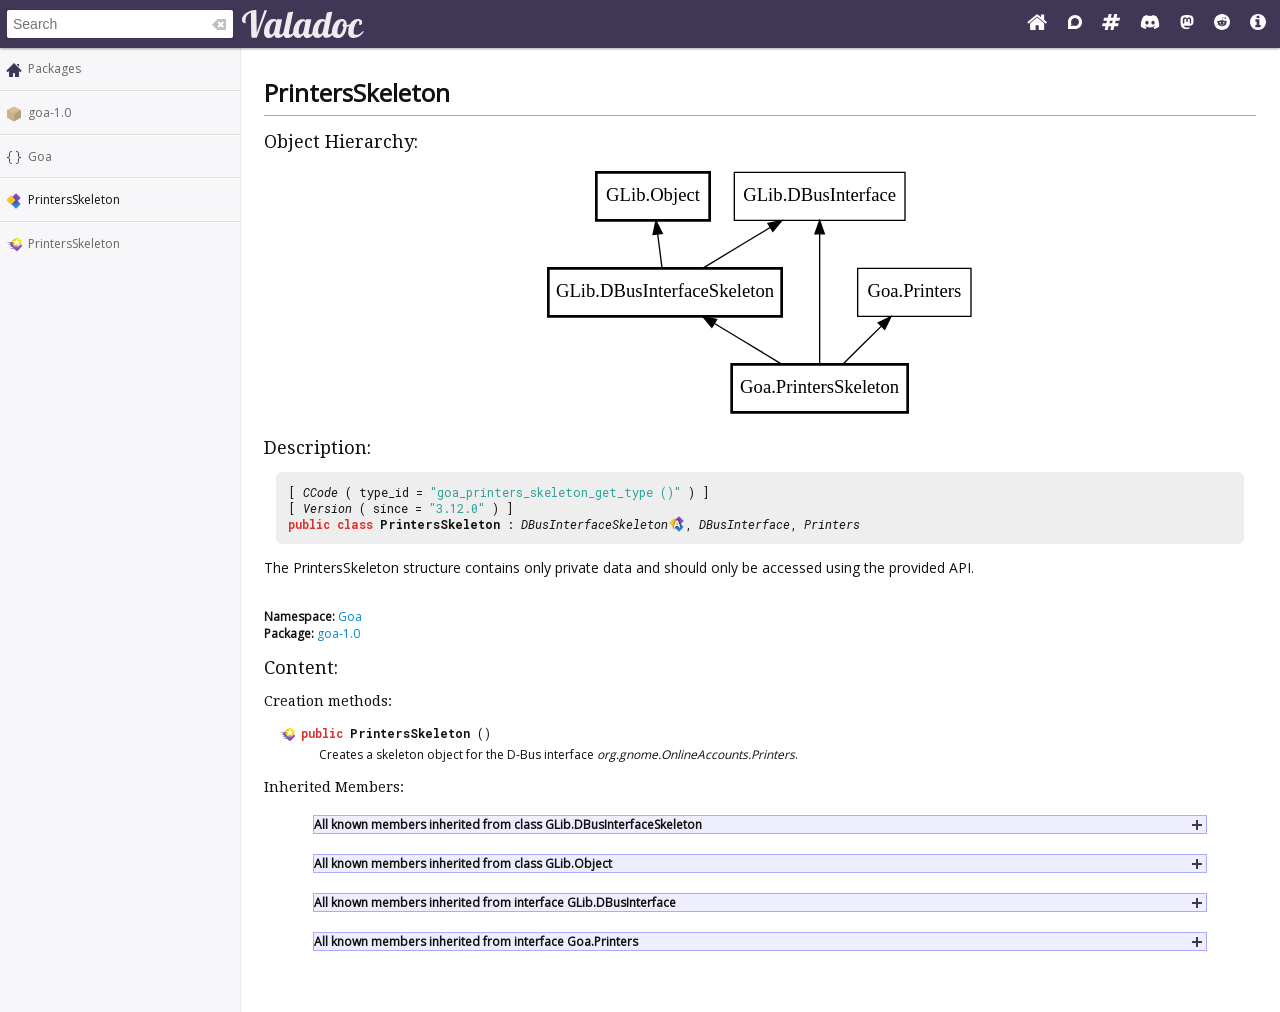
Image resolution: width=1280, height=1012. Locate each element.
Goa (40, 156)
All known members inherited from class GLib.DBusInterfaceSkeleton (508, 824)
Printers (832, 524)
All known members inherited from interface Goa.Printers (476, 941)
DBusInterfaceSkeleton (594, 524)
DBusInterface (744, 524)
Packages (54, 68)
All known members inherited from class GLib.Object (463, 863)
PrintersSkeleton (74, 243)
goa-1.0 (49, 112)
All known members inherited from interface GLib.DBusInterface (495, 902)
